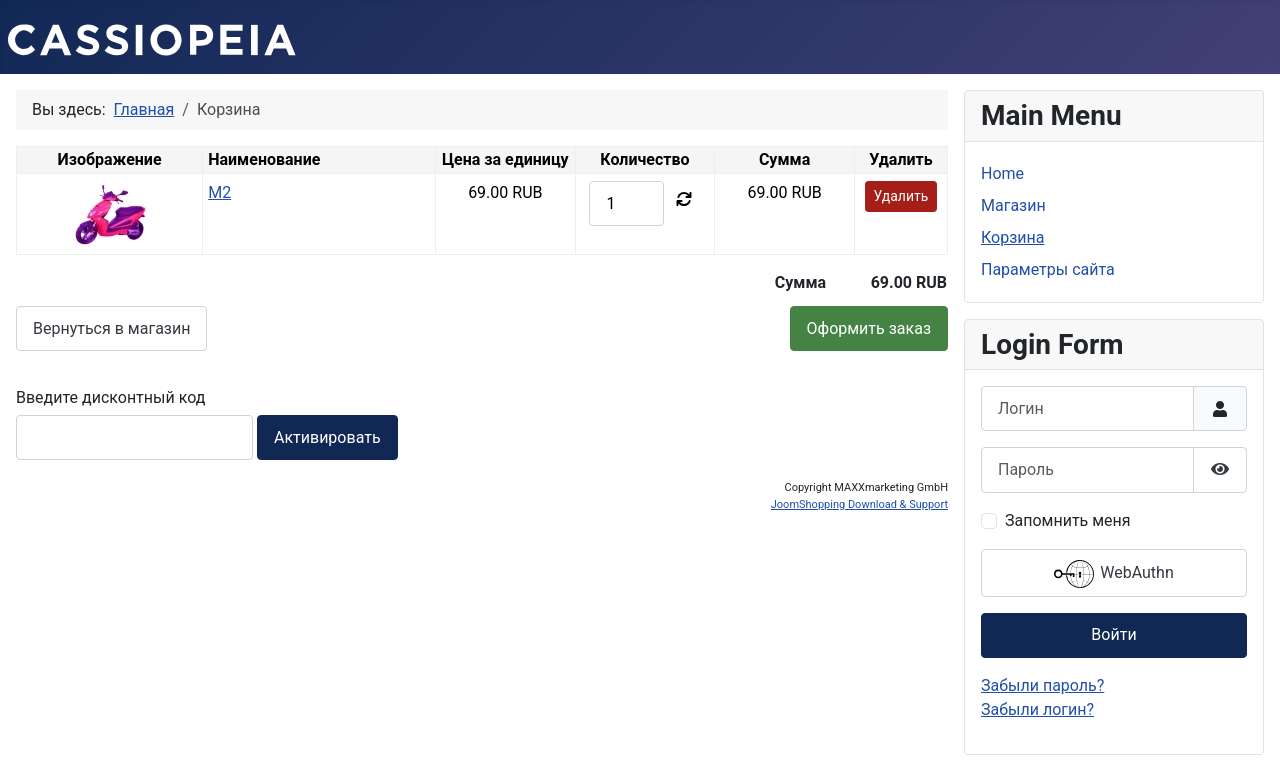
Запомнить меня (1068, 520)
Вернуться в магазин (111, 328)
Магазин (1013, 205)
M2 (219, 192)
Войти (1113, 634)
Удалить (901, 196)
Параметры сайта (1048, 269)
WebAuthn (1113, 574)
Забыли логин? (1037, 709)
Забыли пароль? (1042, 685)
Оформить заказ (869, 328)
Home (1002, 173)
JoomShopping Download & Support (859, 504)
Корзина (1012, 237)
